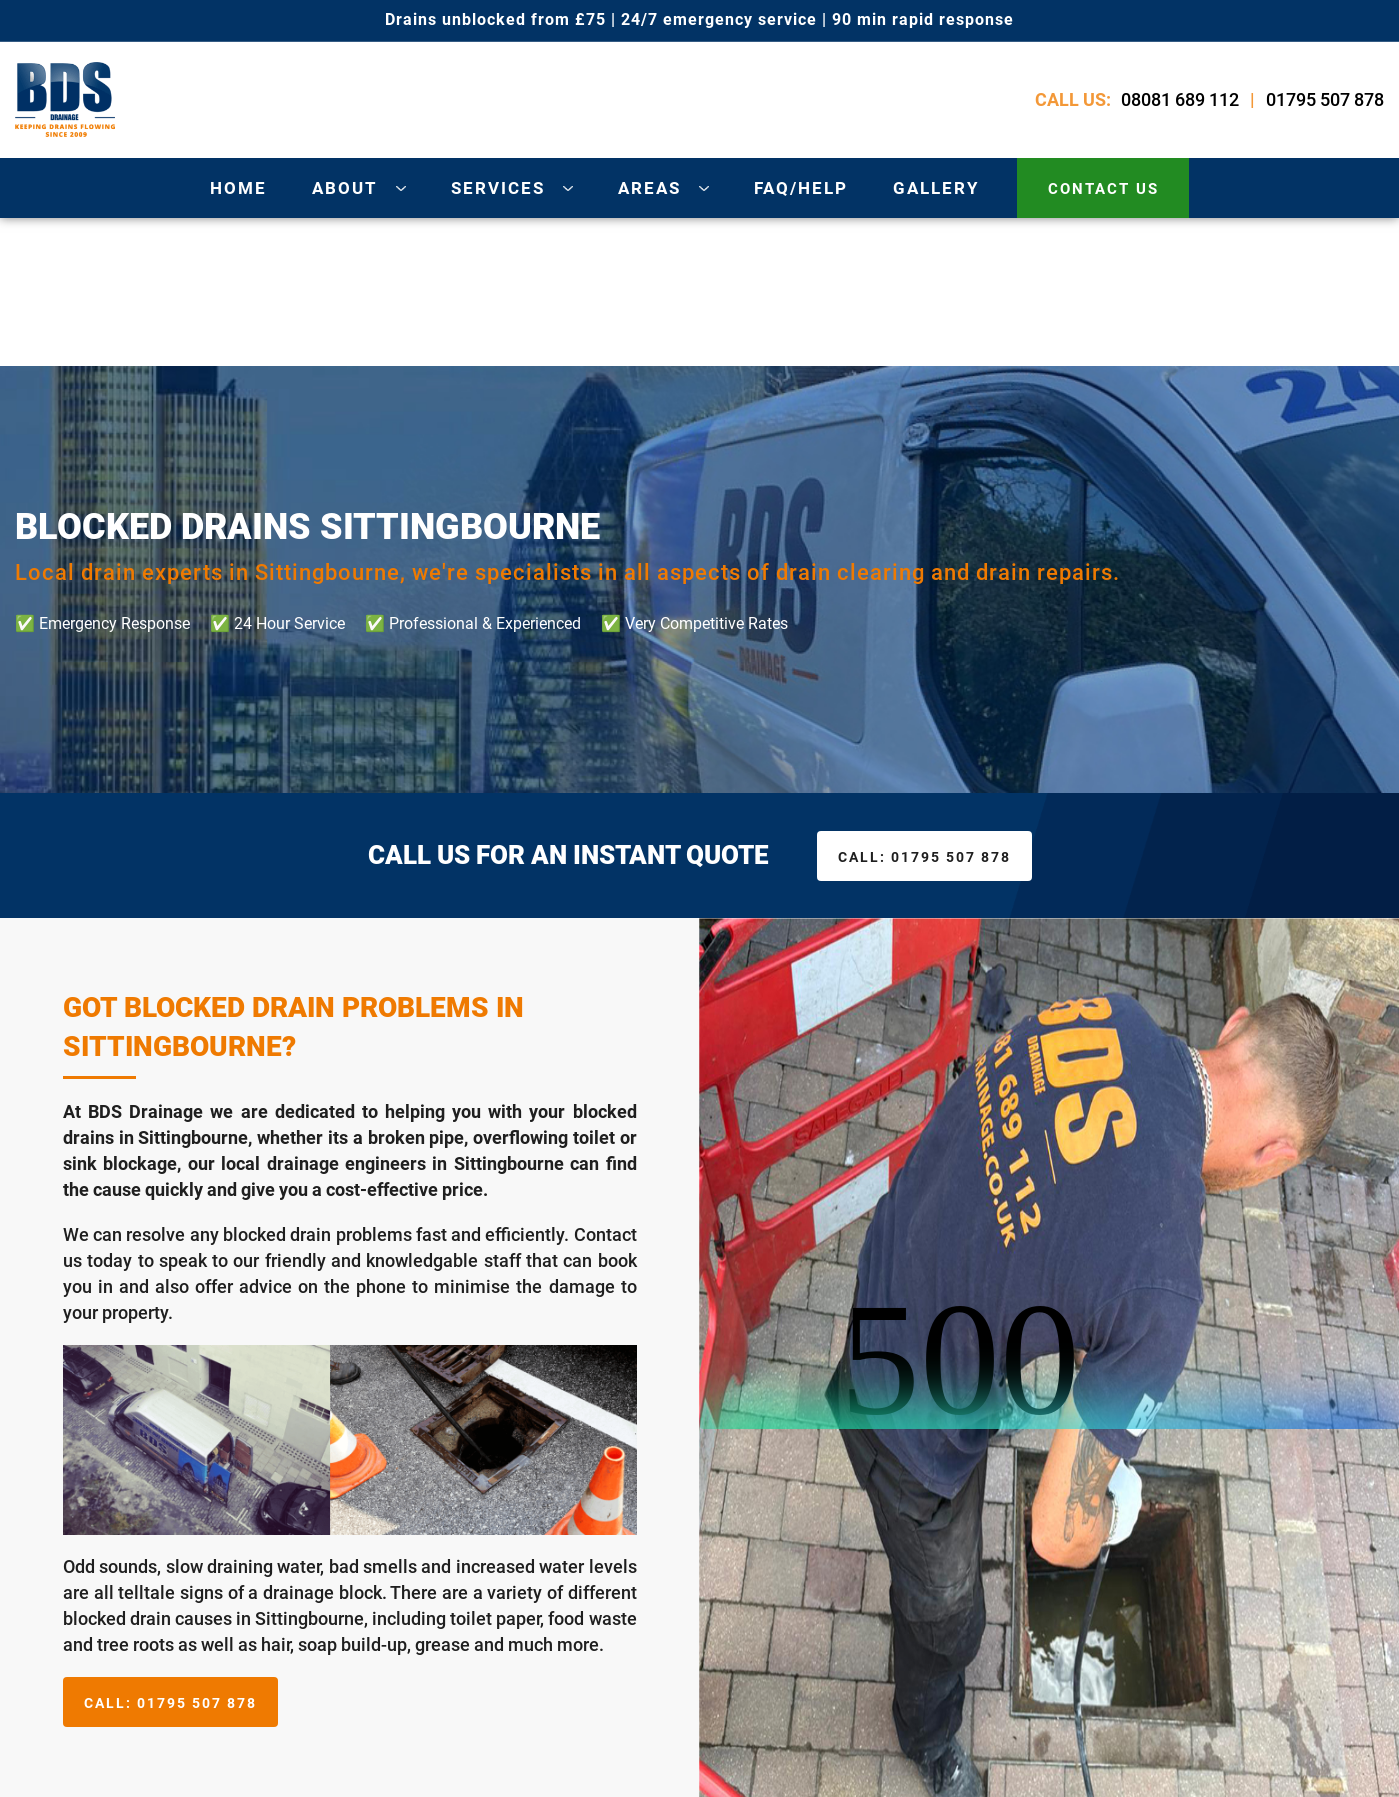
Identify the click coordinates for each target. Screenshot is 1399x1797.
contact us (1103, 189)
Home (238, 188)
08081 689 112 (1180, 99)
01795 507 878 (1325, 99)
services (498, 188)
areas (649, 188)
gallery (936, 188)
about (345, 188)
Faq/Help (801, 188)
